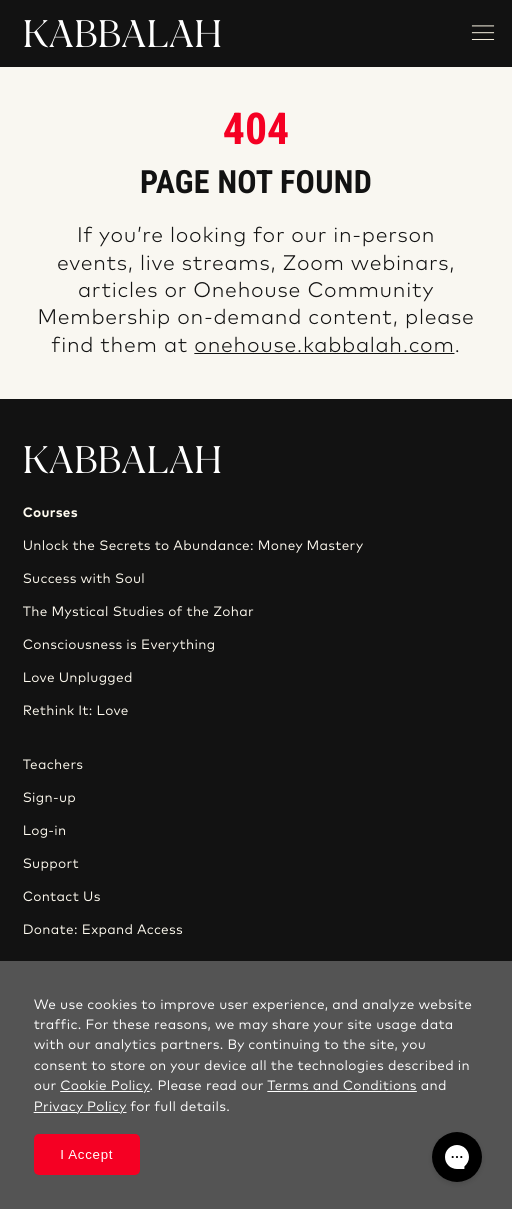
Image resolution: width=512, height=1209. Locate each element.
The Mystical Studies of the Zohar (138, 612)
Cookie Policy (104, 1086)
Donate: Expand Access (103, 930)
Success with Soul (84, 579)
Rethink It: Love (76, 711)
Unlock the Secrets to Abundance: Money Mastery (193, 546)
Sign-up (49, 798)
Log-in (45, 831)
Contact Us (62, 897)
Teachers (53, 765)
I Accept (86, 1154)
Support (51, 864)
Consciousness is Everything (119, 645)
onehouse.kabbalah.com (324, 346)
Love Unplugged (78, 678)
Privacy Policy (80, 1107)
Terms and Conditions (342, 1086)
